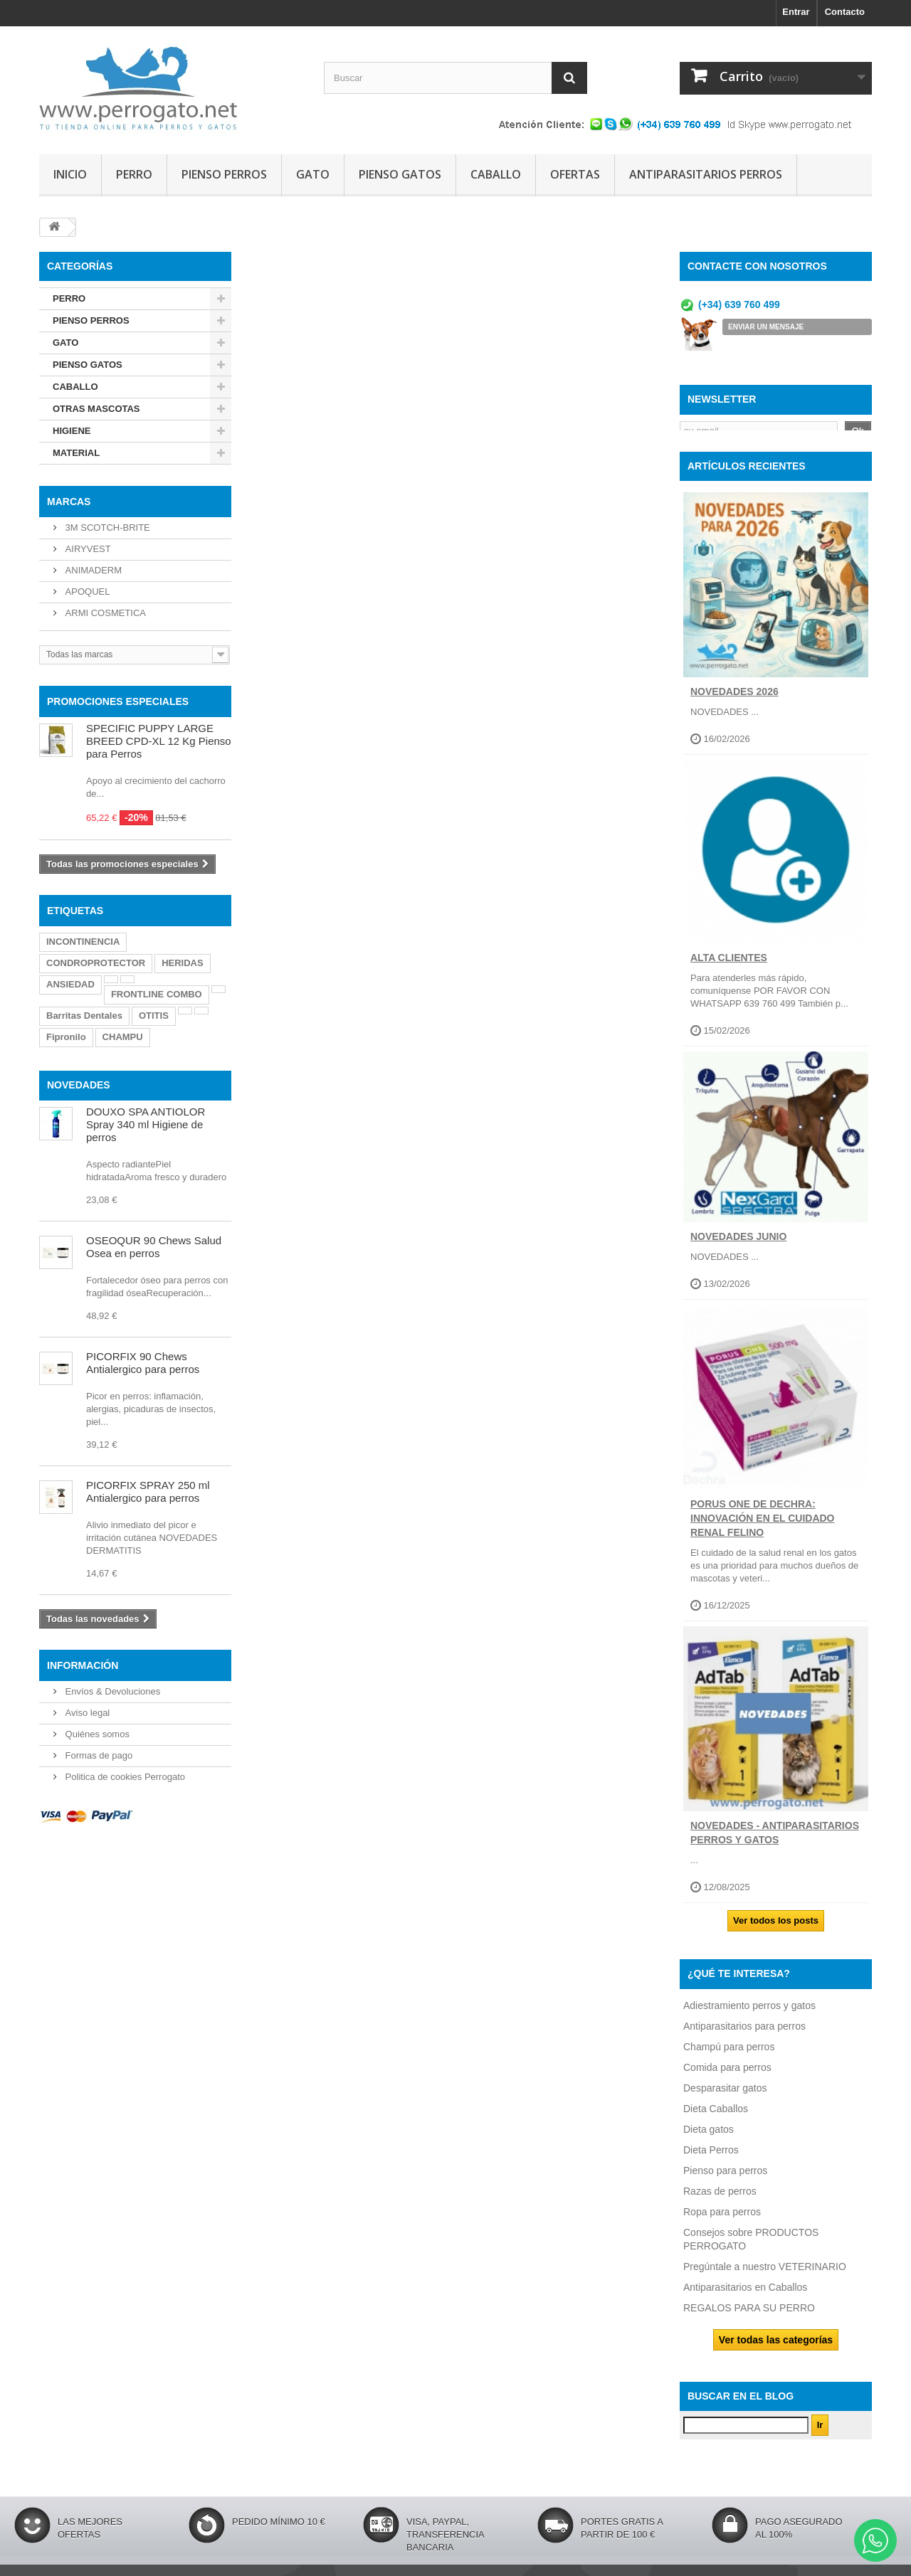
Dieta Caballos (715, 2118)
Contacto (845, 11)
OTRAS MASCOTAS (96, 408)
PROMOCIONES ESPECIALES (118, 701)
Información (82, 1665)
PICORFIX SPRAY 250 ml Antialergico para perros (148, 1491)
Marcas (68, 501)
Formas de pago (97, 1755)
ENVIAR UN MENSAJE (766, 327)
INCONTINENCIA (83, 941)
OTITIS (154, 1015)
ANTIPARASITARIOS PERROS (705, 174)
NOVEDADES (78, 1085)
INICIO (70, 174)
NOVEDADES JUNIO (738, 1246)
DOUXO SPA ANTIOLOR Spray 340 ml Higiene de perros (145, 1124)
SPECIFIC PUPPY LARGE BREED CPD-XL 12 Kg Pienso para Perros (158, 741)
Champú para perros (728, 2056)
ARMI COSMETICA (104, 613)
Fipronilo (66, 1037)
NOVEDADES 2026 (734, 701)
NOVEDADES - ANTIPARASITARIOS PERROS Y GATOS (774, 1842)
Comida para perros (727, 2076)
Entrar (795, 11)
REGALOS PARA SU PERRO (749, 2317)
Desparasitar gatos (725, 2097)
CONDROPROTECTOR (95, 963)
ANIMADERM (92, 570)
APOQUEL (86, 591)
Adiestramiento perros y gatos (749, 2014)
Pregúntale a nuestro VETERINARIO (764, 2275)
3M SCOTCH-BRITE (106, 527)
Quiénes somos (96, 1734)
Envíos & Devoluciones (111, 1691)
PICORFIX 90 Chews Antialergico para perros (142, 1362)
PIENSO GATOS (400, 174)
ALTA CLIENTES (728, 967)
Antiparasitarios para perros (744, 2035)
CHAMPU (122, 1037)
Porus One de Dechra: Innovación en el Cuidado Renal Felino (762, 1528)
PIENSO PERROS (224, 174)
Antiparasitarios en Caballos (745, 2296)
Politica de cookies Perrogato (124, 1776)
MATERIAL (76, 452)
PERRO (134, 174)
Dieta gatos (708, 2138)
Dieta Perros (711, 2159)
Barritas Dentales (84, 1015)
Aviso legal (86, 1712)
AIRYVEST (87, 549)
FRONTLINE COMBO (156, 994)
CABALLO (495, 174)
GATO (313, 174)
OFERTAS (575, 174)
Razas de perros (720, 2200)
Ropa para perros (722, 2221)
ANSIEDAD (70, 984)
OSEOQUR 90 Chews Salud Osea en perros (153, 1246)
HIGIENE (71, 430)
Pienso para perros (725, 2179)
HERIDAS (183, 963)
